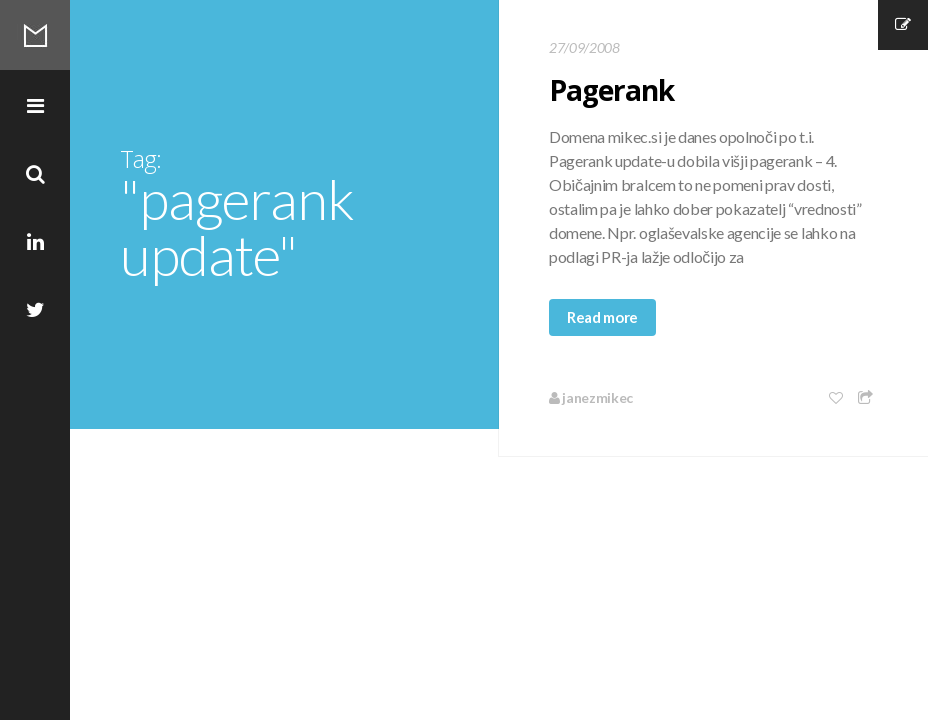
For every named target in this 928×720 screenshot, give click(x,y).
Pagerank (611, 90)
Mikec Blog (35, 35)
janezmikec (591, 397)
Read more (602, 317)
